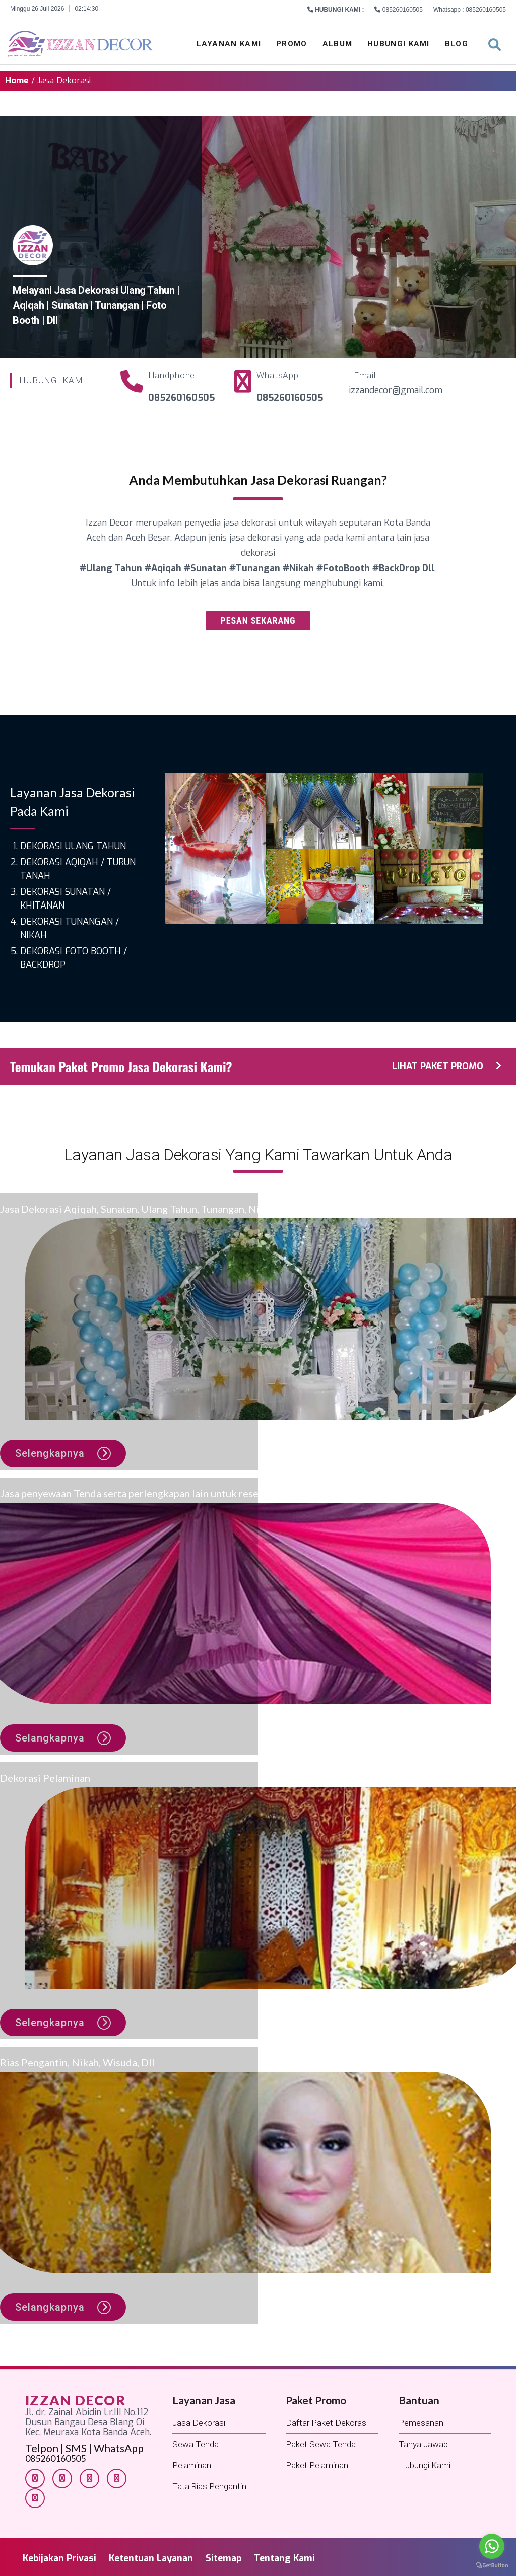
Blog (456, 43)
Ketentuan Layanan (151, 2558)
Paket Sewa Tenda (321, 2444)
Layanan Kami (229, 43)
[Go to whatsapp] (491, 2546)
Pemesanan (421, 2423)
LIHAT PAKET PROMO (446, 1066)
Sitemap (223, 2558)
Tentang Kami (284, 2558)
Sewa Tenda (195, 2444)
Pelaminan (191, 2465)
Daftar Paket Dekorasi (327, 2423)
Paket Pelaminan (317, 2465)
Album (337, 43)
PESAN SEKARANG (258, 620)
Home (17, 80)
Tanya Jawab (423, 2444)
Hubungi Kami (398, 43)
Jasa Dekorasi (198, 2423)
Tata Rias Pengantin (209, 2486)
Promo (291, 43)
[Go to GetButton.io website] (492, 2565)
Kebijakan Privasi (59, 2558)
